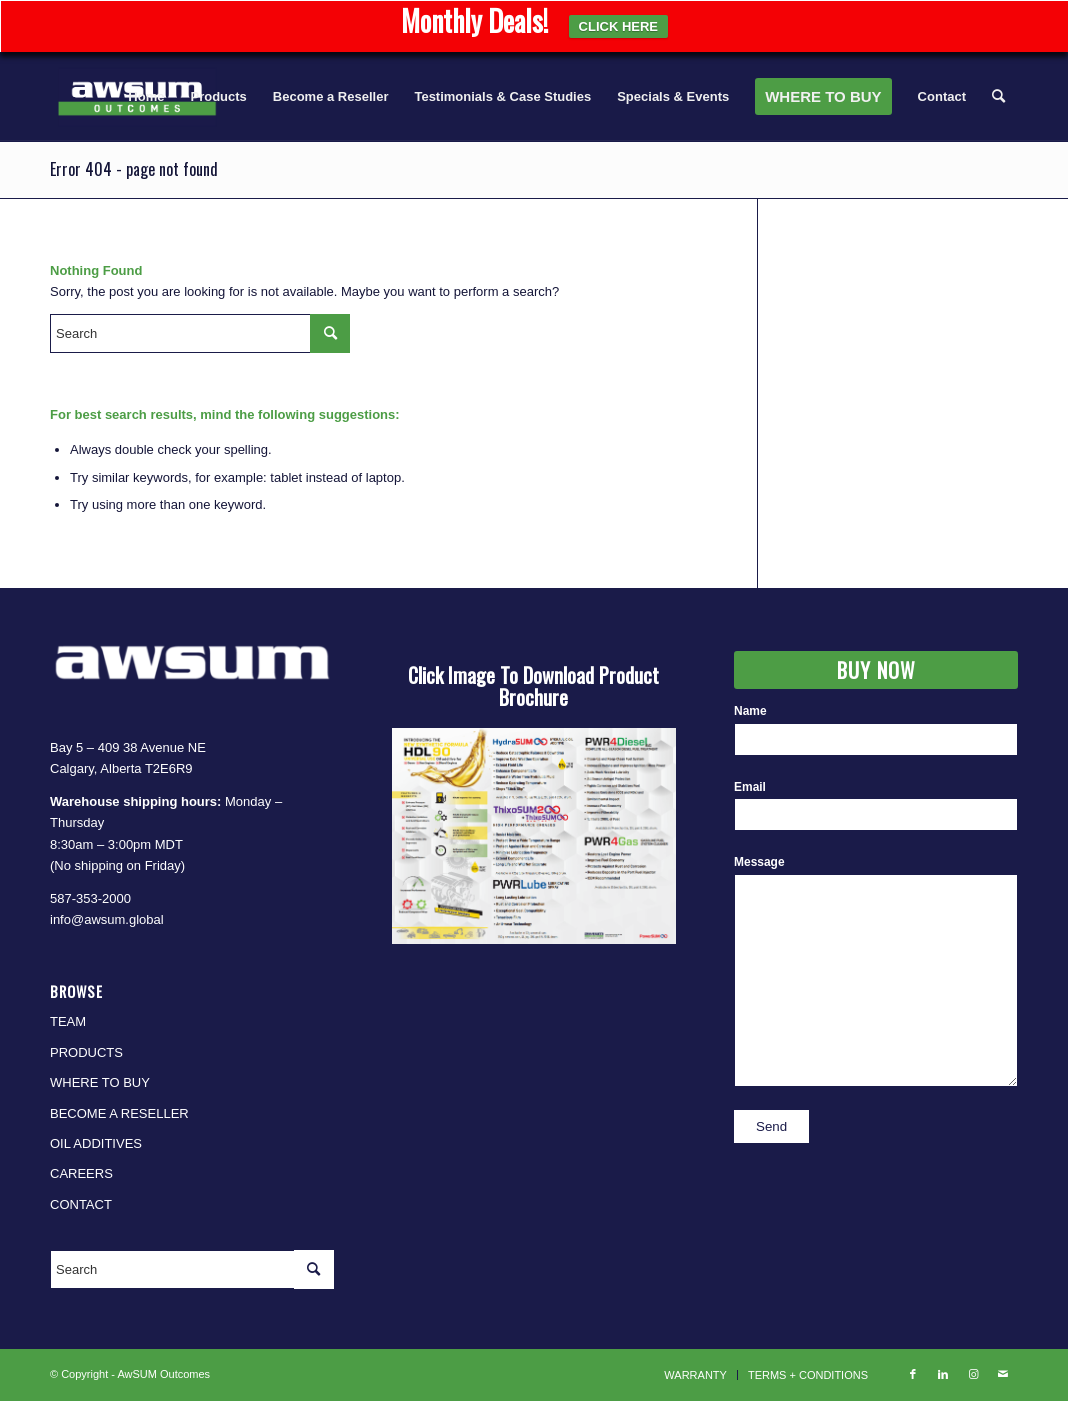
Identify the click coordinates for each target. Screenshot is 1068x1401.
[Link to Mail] (1003, 1374)
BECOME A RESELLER (119, 1113)
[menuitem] (146, 97)
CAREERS (81, 1173)
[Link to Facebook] (913, 1374)
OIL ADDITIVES (96, 1143)
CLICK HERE (618, 26)
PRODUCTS (86, 1052)
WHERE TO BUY (100, 1082)
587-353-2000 (90, 898)
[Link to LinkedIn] (943, 1374)
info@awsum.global (107, 919)
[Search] (998, 97)
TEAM (68, 1021)
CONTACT (81, 1204)
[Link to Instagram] (973, 1374)
